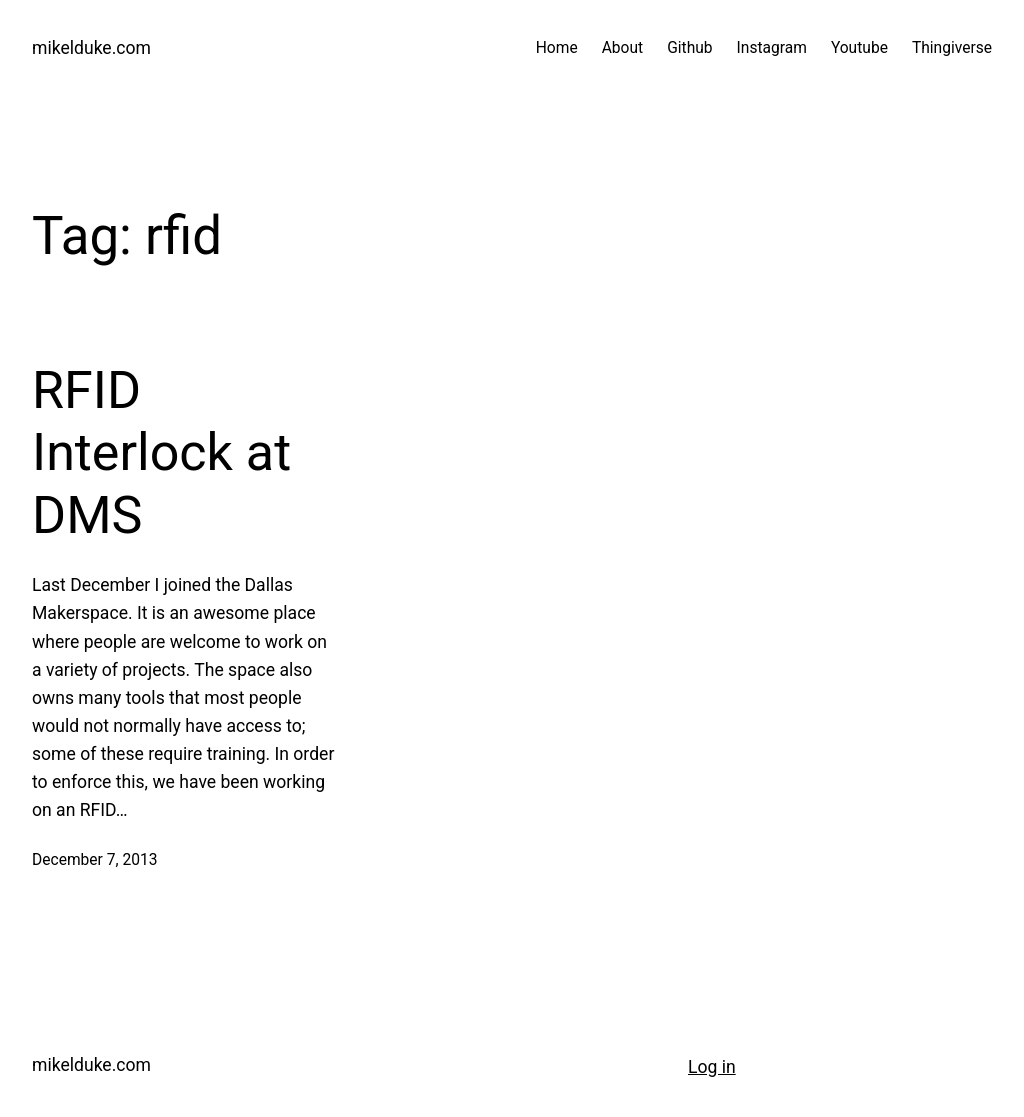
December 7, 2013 (94, 860)
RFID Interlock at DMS (161, 453)
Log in (712, 1067)
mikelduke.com (91, 48)
